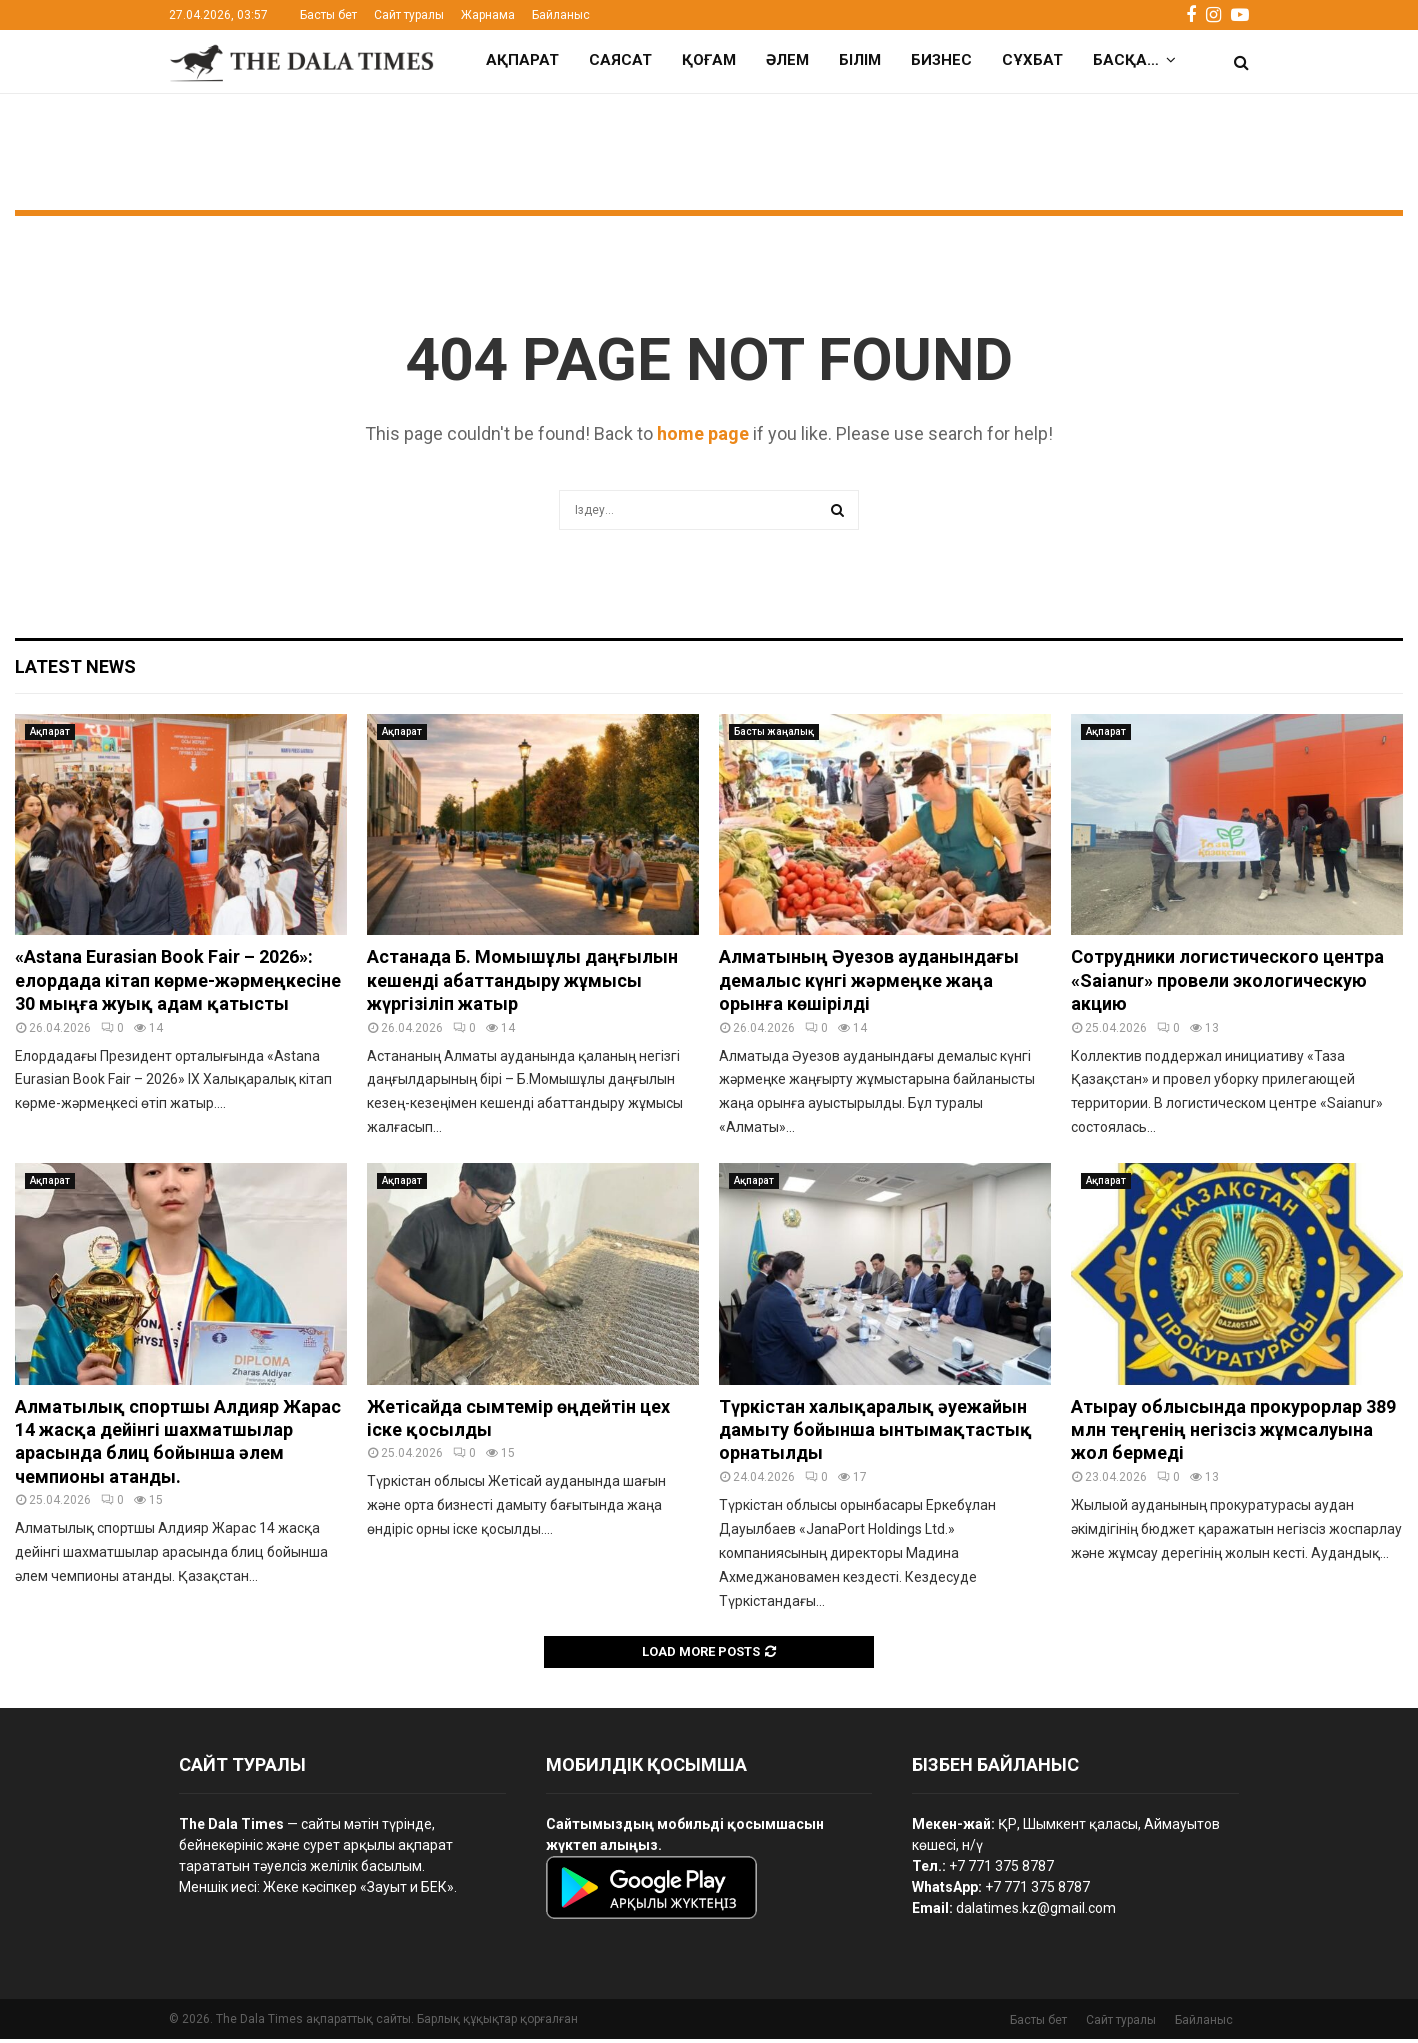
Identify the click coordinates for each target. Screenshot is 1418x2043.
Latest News (75, 670)
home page (703, 437)
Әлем (787, 60)
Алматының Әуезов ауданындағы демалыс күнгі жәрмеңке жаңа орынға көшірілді (869, 984)
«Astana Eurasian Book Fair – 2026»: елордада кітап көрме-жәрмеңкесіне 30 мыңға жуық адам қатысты (178, 984)
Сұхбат (1032, 60)
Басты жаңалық (774, 735)
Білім (860, 60)
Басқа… (1126, 60)
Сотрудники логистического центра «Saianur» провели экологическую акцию (1227, 984)
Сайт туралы (409, 15)
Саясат (620, 60)
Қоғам (709, 60)
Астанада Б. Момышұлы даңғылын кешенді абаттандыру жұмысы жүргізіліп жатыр (522, 984)
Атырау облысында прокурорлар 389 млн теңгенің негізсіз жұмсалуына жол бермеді (1233, 1434)
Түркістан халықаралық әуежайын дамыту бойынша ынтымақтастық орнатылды (875, 1434)
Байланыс (561, 15)
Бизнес (941, 60)
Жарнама (488, 15)
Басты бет (328, 15)
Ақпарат (522, 60)
